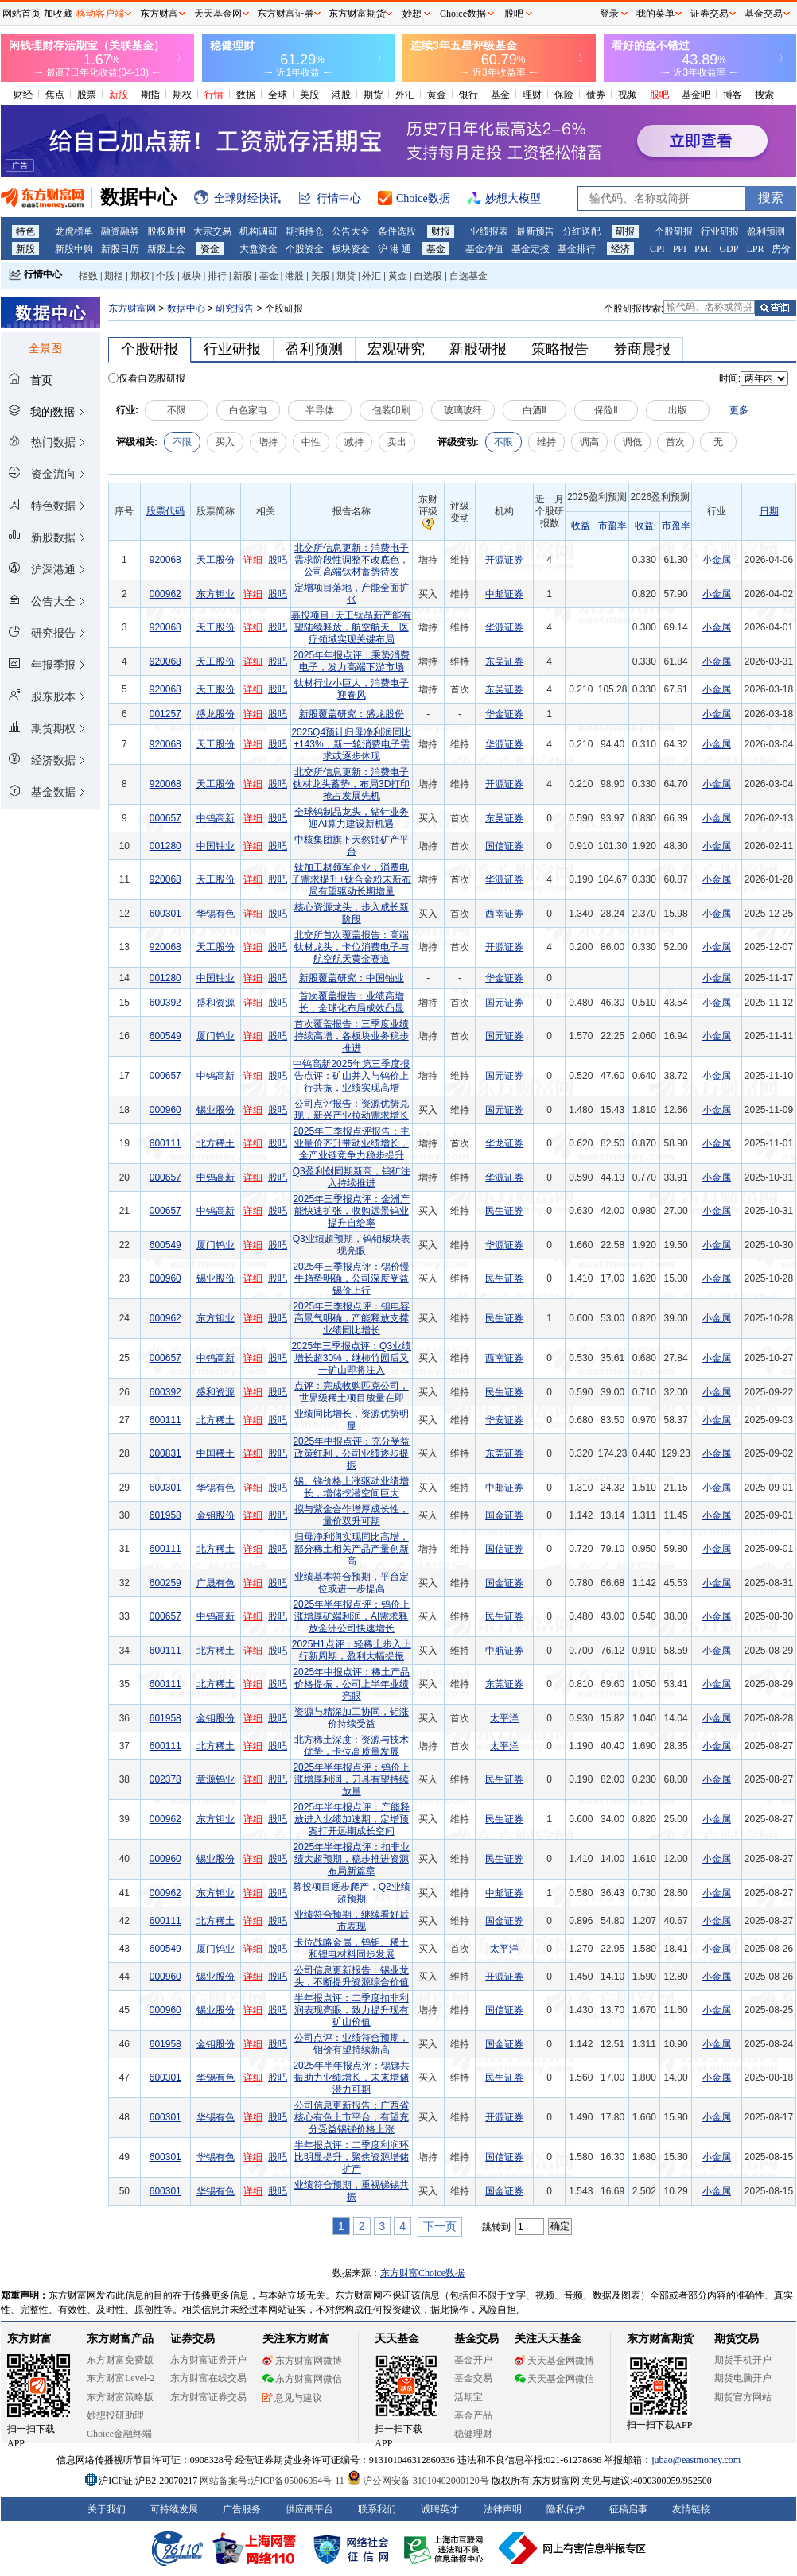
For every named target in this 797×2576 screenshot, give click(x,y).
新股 (118, 94)
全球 (277, 94)
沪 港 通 (394, 248)
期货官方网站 (743, 2397)
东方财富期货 (660, 2339)
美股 (309, 94)
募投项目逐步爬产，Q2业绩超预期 (351, 1892)
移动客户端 (100, 13)
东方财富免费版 (120, 2359)
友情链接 (691, 2509)
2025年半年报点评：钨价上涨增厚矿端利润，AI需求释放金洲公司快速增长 (351, 1616)
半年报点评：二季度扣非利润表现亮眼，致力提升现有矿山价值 (351, 2009)
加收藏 (58, 13)
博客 (732, 94)
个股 (165, 275)
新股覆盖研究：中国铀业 (351, 977)
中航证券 (504, 1650)
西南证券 (504, 913)
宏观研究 (396, 349)
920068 (165, 559)
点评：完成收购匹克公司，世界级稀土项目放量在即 (351, 1391)
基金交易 (473, 2378)
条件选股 (397, 231)
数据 (245, 94)
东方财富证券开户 (208, 2359)
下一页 (440, 2226)
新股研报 (478, 349)
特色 (25, 231)
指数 (88, 275)
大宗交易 (212, 231)
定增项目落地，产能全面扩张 (351, 593)
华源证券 (504, 627)
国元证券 (504, 1002)
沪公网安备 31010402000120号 (418, 2480)
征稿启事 (628, 2509)
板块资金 (351, 248)
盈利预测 (766, 231)
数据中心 (186, 308)
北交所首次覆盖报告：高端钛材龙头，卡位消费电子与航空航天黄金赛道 (351, 946)
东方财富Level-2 (120, 2378)
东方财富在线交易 (208, 2378)
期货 (373, 94)
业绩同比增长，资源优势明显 (351, 1419)
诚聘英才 (440, 2509)
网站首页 (21, 13)
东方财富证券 (285, 13)
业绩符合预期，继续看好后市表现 (351, 1920)
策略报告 (560, 349)
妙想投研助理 (115, 2415)
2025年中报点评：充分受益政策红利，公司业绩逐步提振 (351, 1453)
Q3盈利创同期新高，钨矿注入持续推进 (351, 1177)
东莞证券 (504, 1453)
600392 (165, 1002)
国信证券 (504, 846)
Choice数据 (463, 13)
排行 (217, 275)
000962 (165, 593)
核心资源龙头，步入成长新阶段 (351, 913)
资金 (210, 248)
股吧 (659, 94)
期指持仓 (305, 231)
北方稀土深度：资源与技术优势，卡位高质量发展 (351, 1745)
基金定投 (530, 248)
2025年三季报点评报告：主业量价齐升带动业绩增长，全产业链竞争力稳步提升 (351, 1143)
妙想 (412, 13)
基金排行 (577, 248)
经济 (620, 248)
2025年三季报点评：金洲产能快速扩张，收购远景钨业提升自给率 (351, 1210)
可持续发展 (174, 2509)
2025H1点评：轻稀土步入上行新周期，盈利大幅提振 (351, 1650)
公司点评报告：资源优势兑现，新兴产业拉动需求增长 (351, 1109)
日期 (769, 511)
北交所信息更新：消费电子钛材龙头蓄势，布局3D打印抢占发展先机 (351, 783)
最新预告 (535, 231)
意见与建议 (292, 2397)
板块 (191, 275)
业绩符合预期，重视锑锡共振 (351, 2190)
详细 (252, 559)
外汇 (404, 94)
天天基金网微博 (554, 2360)
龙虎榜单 (74, 231)
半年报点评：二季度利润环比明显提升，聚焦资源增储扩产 (351, 2157)
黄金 (436, 94)
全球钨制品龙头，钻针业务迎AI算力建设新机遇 (351, 817)
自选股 (428, 275)
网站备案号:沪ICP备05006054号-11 (273, 2480)
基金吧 (696, 94)
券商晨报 (642, 349)
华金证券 (504, 714)
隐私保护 (565, 2509)
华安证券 (504, 1420)
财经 (23, 94)
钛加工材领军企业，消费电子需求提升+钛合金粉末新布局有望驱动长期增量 (351, 879)
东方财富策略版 (120, 2397)
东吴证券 (504, 661)
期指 (150, 94)
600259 (165, 1583)
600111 (165, 1143)
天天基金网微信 (554, 2378)
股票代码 (165, 511)
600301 (165, 913)
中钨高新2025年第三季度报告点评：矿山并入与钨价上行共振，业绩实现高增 (351, 1075)
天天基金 (397, 2339)
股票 (86, 94)
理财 (532, 94)
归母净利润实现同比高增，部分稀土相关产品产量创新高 (351, 1548)
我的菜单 (655, 13)
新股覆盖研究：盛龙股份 (351, 714)
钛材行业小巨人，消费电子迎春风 (351, 688)
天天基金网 (218, 13)
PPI (679, 248)
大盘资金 (258, 248)
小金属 (716, 559)
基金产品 (473, 2415)
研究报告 (235, 308)
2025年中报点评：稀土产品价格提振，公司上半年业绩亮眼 (351, 1683)
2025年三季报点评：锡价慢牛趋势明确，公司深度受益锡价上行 (351, 1278)
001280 (165, 846)
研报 (625, 231)
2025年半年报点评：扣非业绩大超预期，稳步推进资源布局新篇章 (351, 1858)
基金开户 (473, 2359)
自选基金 (468, 275)
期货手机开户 (743, 2359)
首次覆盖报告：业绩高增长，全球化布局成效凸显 (351, 1002)
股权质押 (166, 231)
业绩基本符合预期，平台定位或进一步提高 (351, 1582)
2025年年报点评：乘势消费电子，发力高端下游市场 (351, 661)
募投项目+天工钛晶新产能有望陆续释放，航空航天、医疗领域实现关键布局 (351, 627)
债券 (595, 94)
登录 (609, 13)
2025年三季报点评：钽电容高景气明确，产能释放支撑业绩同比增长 (351, 1318)
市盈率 (612, 525)
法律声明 (503, 2509)
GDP (728, 248)
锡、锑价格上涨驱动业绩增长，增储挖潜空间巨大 (351, 1487)
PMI (702, 248)
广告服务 (242, 2509)
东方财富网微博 (302, 2360)
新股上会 (166, 248)
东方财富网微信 (302, 2378)
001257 (165, 714)
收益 (580, 525)
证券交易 (709, 13)
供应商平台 (309, 2509)
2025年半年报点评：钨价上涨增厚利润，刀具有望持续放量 (351, 1779)
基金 (500, 94)
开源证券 (504, 559)
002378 (165, 1779)
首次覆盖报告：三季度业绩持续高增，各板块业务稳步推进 (351, 1035)
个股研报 (674, 231)
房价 (781, 248)
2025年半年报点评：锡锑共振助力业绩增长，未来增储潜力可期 (351, 2077)
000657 (165, 818)
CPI (657, 248)
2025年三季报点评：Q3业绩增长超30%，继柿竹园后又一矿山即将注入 (351, 1357)
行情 (214, 94)
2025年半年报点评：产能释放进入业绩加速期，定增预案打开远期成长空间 (351, 1819)
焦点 (54, 94)
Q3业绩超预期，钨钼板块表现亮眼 (351, 1244)
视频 (627, 94)
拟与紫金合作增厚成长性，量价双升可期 (351, 1515)
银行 (468, 94)
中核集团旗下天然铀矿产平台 (351, 845)
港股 (341, 94)
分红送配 (581, 231)
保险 (563, 94)
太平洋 (504, 1718)
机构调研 (258, 231)
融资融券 (120, 231)
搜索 (764, 94)
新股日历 (120, 248)
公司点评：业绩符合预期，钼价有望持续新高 (351, 2043)
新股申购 (74, 248)
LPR (755, 248)
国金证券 (504, 1515)
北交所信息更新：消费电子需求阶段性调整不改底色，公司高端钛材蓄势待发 (351, 559)
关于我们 (106, 2509)
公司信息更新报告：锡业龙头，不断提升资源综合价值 (351, 1976)
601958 (165, 1515)
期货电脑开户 (743, 2378)
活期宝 (468, 2397)
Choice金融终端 (119, 2433)
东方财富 (29, 2339)
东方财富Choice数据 (422, 2273)
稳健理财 (473, 2433)
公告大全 (351, 231)
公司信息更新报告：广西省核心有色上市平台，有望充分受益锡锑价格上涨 (351, 2117)
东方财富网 (132, 308)
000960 (165, 1109)
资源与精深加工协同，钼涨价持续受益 (351, 1717)
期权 (182, 94)
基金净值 (484, 248)
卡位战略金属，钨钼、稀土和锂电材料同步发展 (351, 1948)
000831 (165, 1453)
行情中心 (43, 274)
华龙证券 (504, 1143)
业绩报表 (489, 231)
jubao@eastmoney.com (696, 2459)
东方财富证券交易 (208, 2397)
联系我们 (377, 2509)
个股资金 (305, 248)
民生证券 (504, 1210)
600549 (165, 1036)
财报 (440, 231)
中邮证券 (504, 593)
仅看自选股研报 (152, 378)
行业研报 (720, 231)
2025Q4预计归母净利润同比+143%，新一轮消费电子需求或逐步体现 (351, 744)
